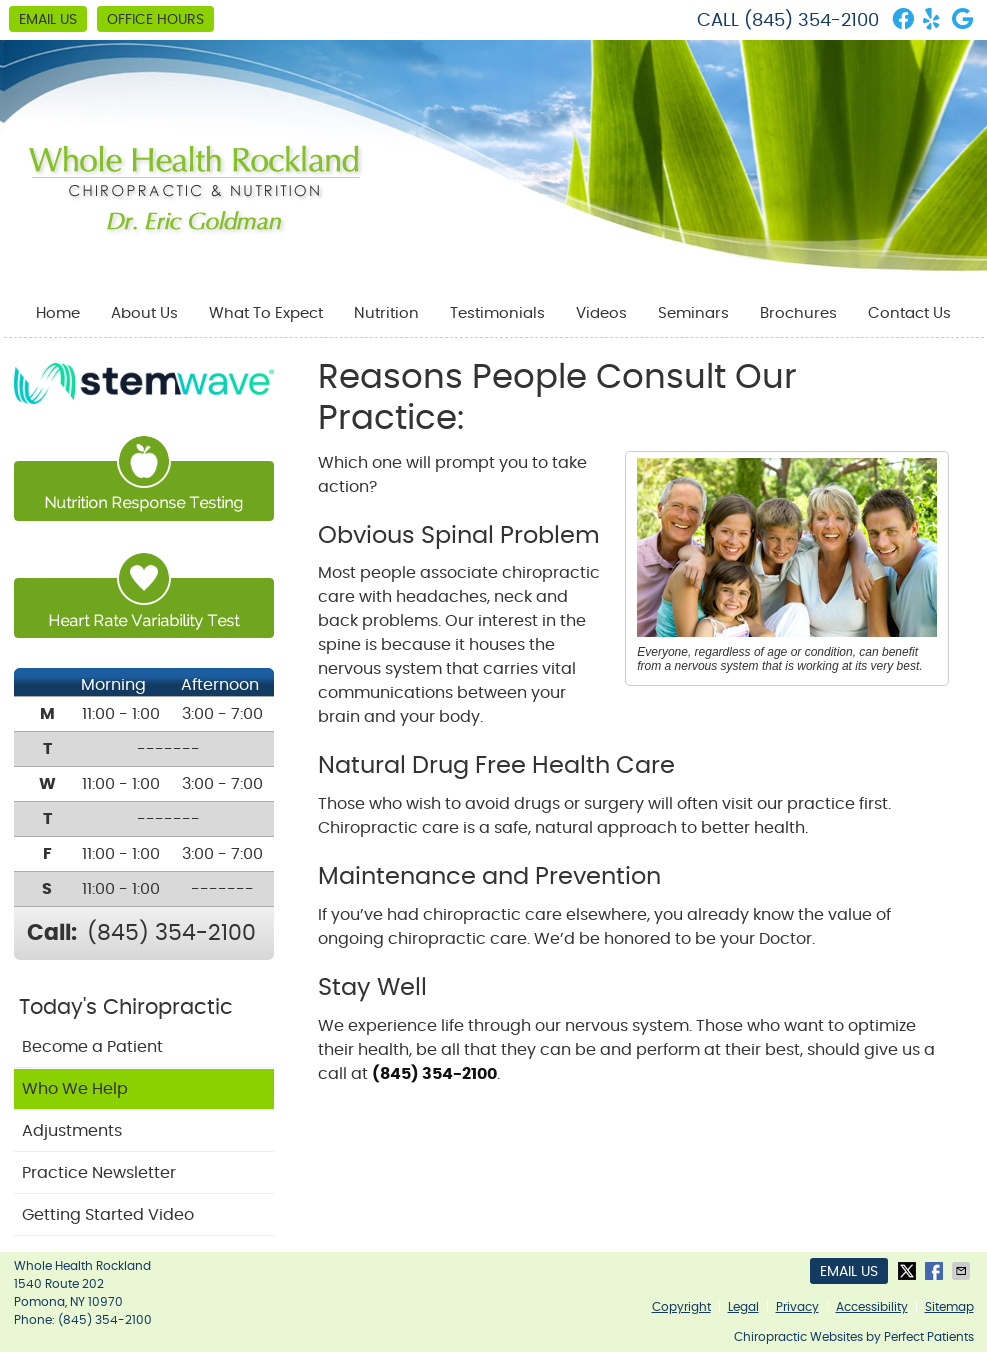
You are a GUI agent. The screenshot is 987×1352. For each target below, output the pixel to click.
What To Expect (266, 313)
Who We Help (75, 1089)
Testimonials (497, 313)
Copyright (681, 1307)
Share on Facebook (936, 1271)
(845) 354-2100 (811, 21)
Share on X (909, 1271)
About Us (144, 313)
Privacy (797, 1307)
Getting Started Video (108, 1215)
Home (58, 313)
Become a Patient (92, 1047)
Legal (743, 1307)
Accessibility (872, 1307)
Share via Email (963, 1271)
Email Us (48, 20)
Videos (601, 313)
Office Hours (155, 20)
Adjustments (72, 1131)
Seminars (693, 313)
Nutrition (386, 313)
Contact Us (909, 313)
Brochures (798, 313)
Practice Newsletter (99, 1173)
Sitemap (949, 1307)
